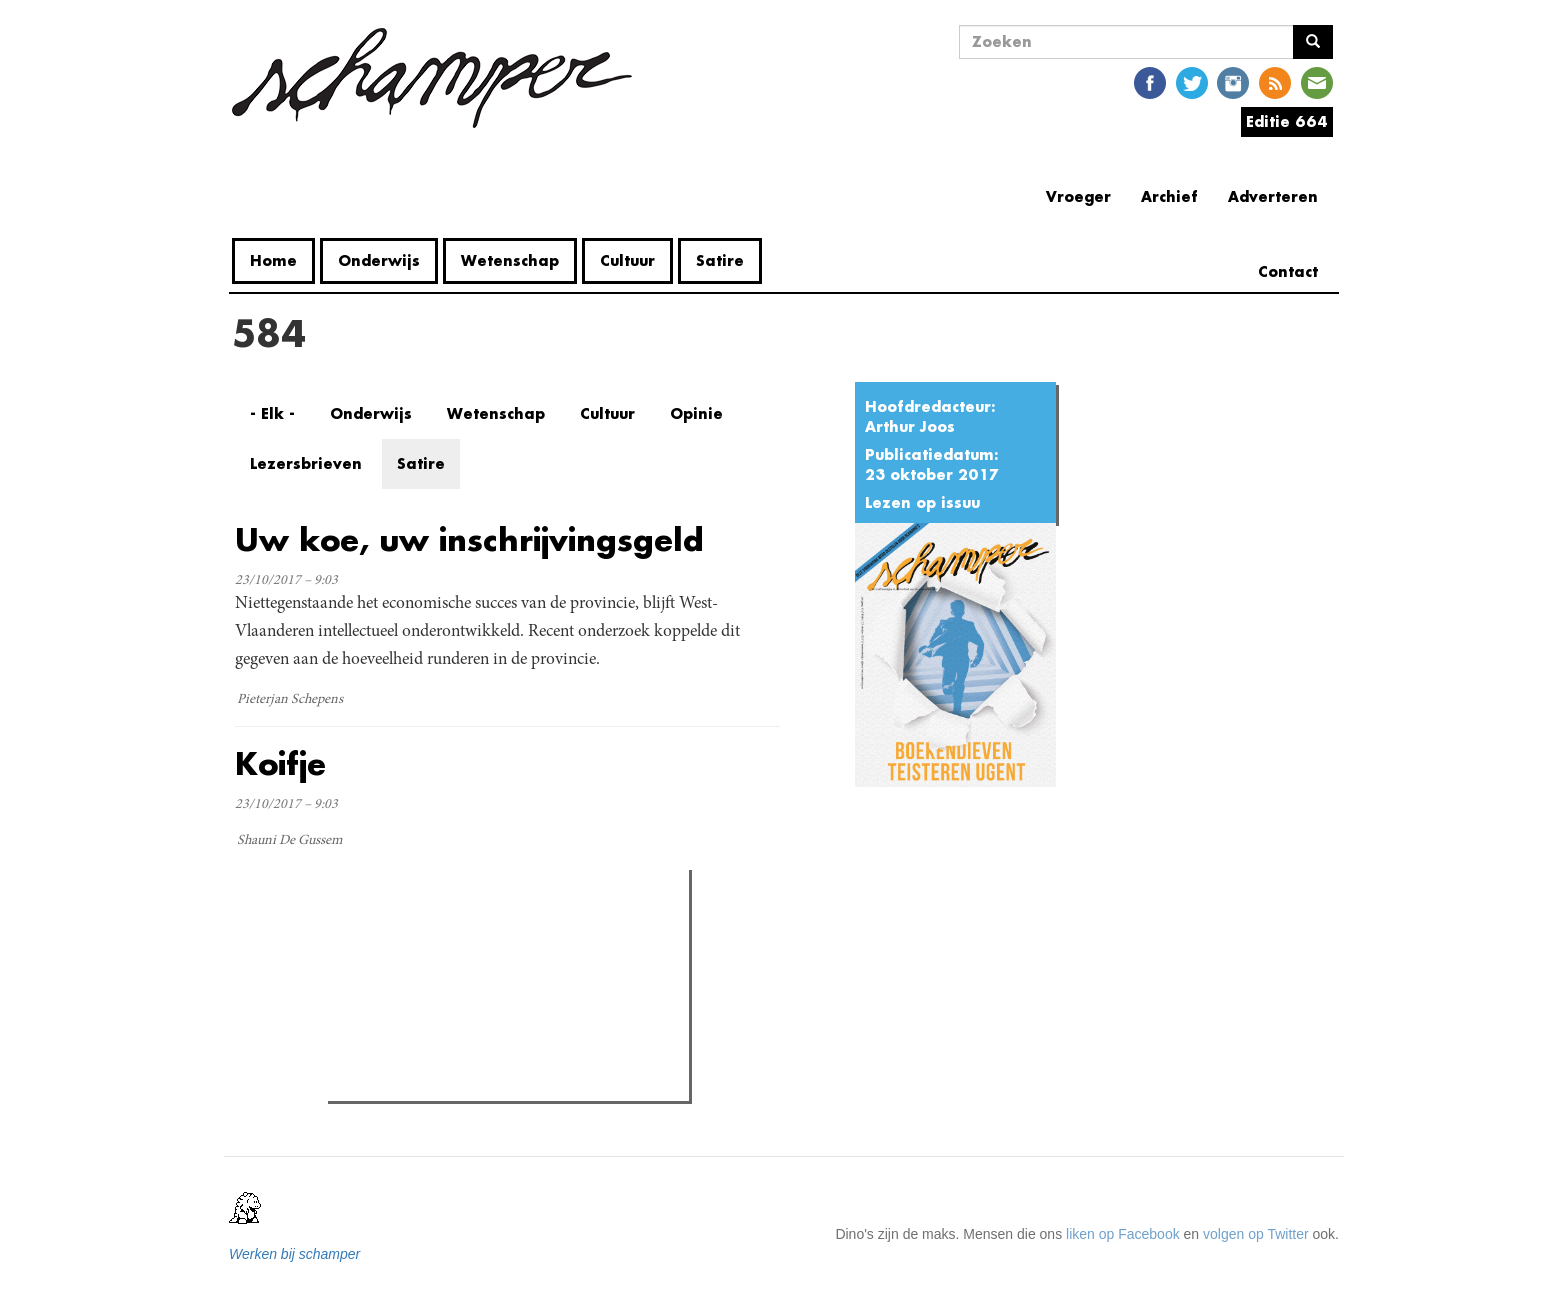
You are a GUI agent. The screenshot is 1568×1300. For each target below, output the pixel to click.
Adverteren (1273, 196)
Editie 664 (1287, 121)
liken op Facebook (1123, 1234)
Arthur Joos (910, 426)
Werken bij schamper (294, 1254)
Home (273, 260)
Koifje (280, 763)
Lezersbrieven (306, 463)
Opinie (696, 413)
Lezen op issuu (922, 502)
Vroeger (1078, 196)
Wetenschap (510, 260)
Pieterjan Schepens (290, 700)
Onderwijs (379, 260)
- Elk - (272, 413)
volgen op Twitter (1256, 1234)
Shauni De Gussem (289, 841)
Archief (1169, 196)
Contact (1288, 271)
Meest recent (503, 930)
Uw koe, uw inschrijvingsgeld (469, 539)
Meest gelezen (395, 929)
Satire (720, 260)
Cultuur (627, 260)
